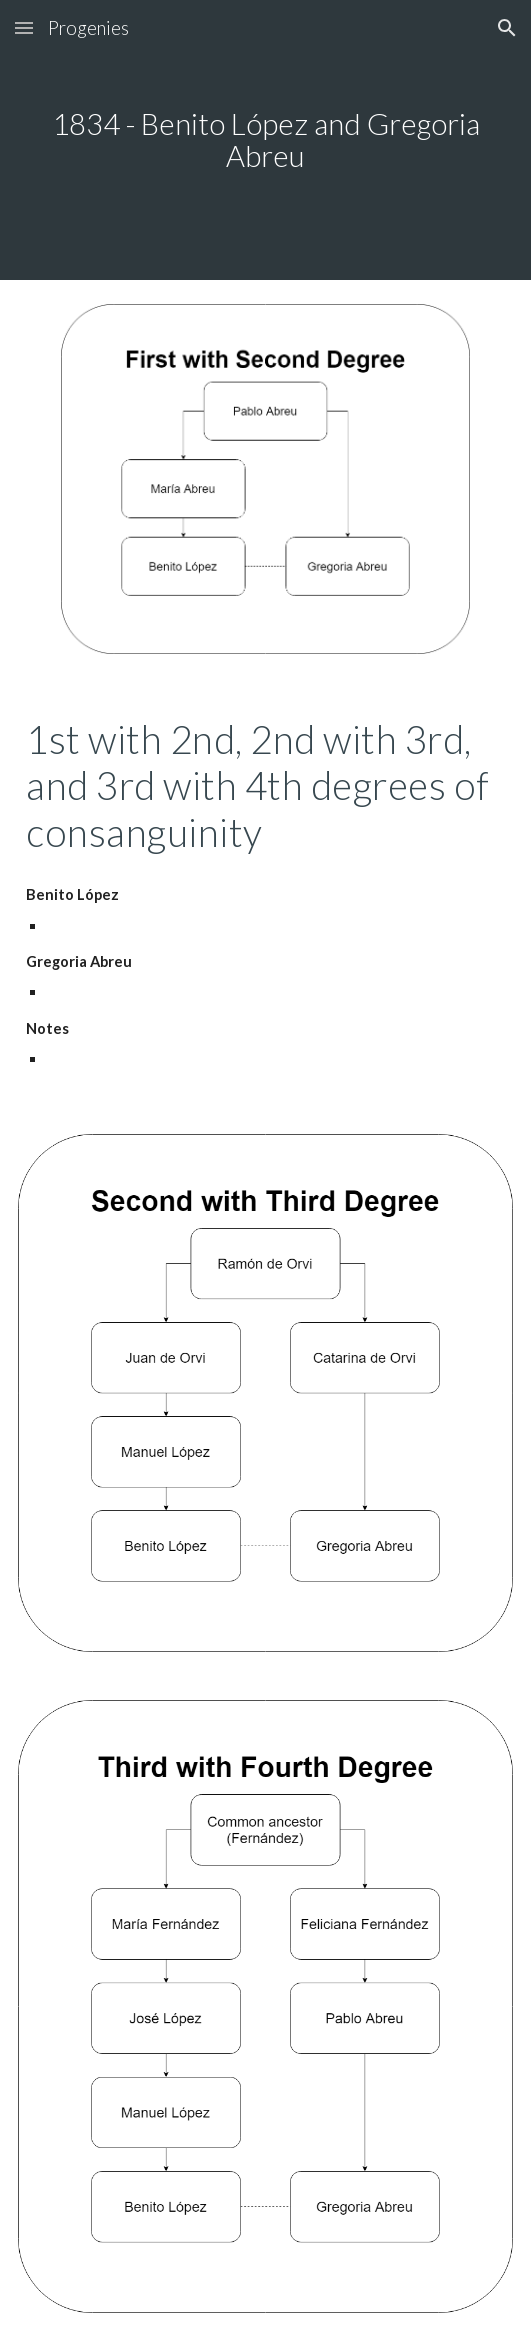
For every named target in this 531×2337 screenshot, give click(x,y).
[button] (24, 27)
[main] (265, 140)
